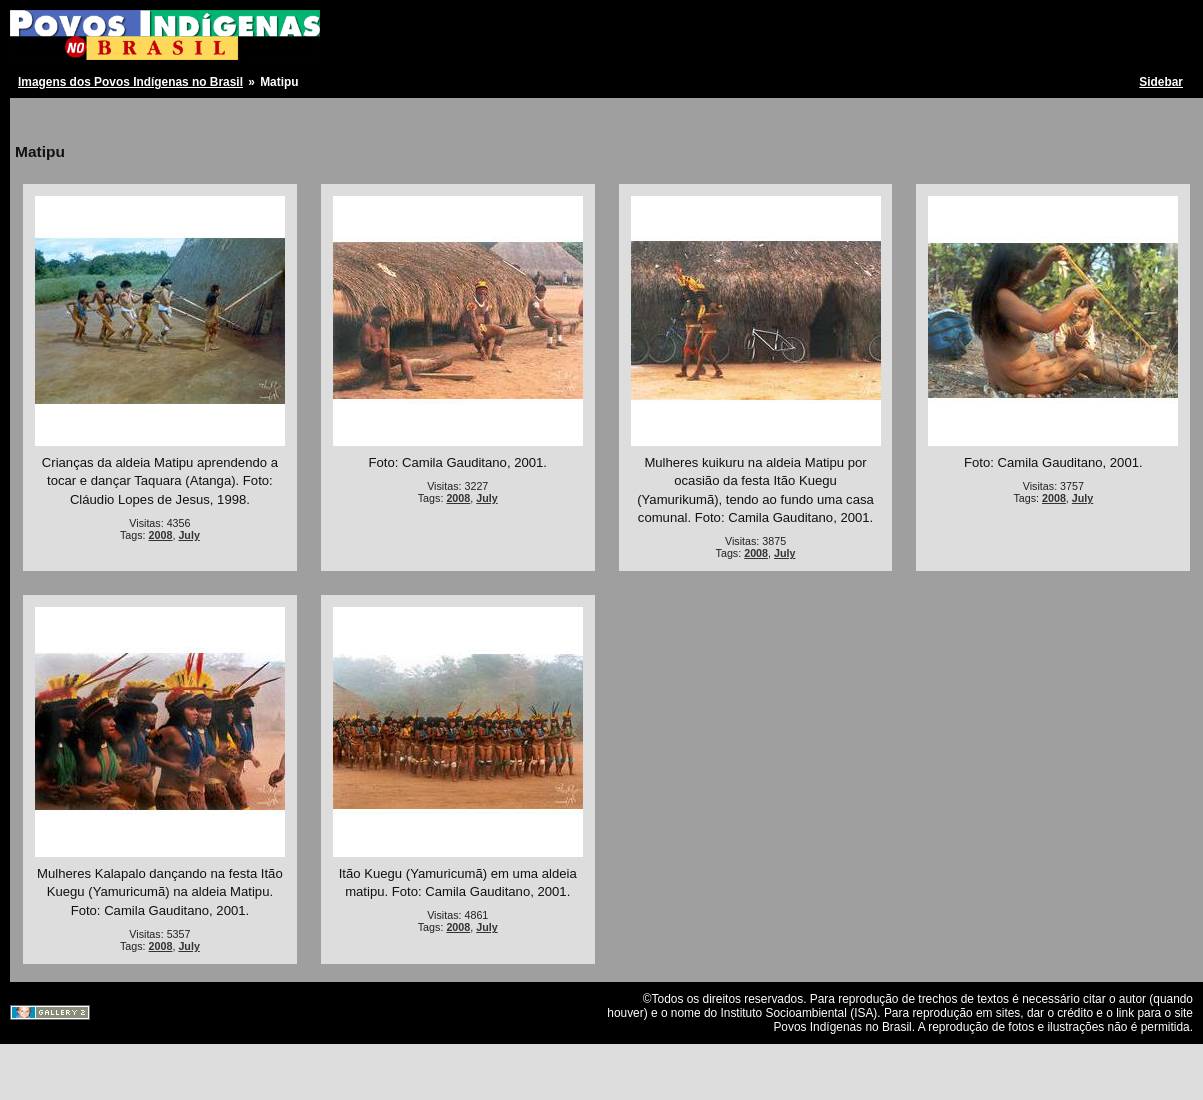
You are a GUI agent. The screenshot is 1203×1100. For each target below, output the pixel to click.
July (188, 535)
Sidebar (1161, 82)
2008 (161, 535)
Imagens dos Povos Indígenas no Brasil (130, 82)
